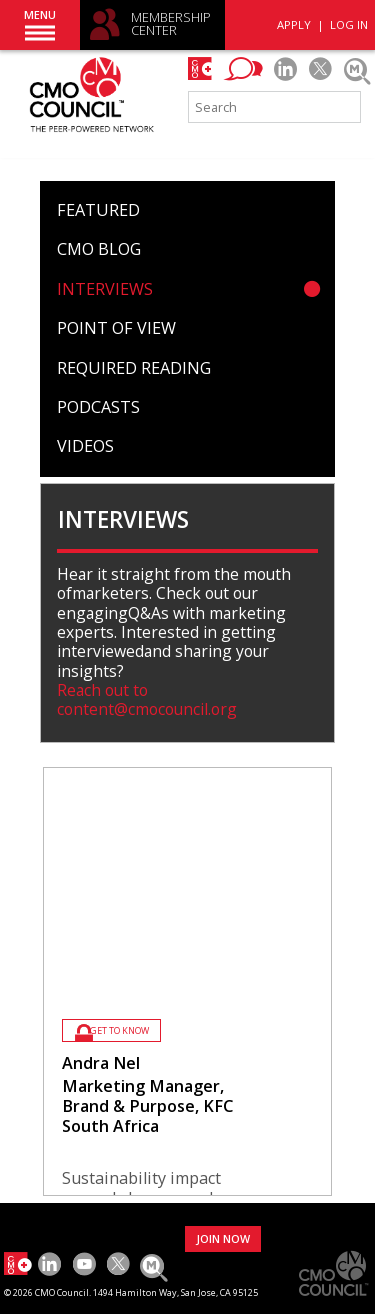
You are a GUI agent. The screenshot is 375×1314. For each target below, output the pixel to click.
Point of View (116, 328)
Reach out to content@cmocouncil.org (147, 699)
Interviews (105, 289)
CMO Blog (99, 249)
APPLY (294, 24)
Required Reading (134, 368)
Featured (98, 210)
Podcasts (98, 407)
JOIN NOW (223, 1238)
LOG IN (349, 24)
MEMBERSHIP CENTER (171, 24)
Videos (85, 446)
